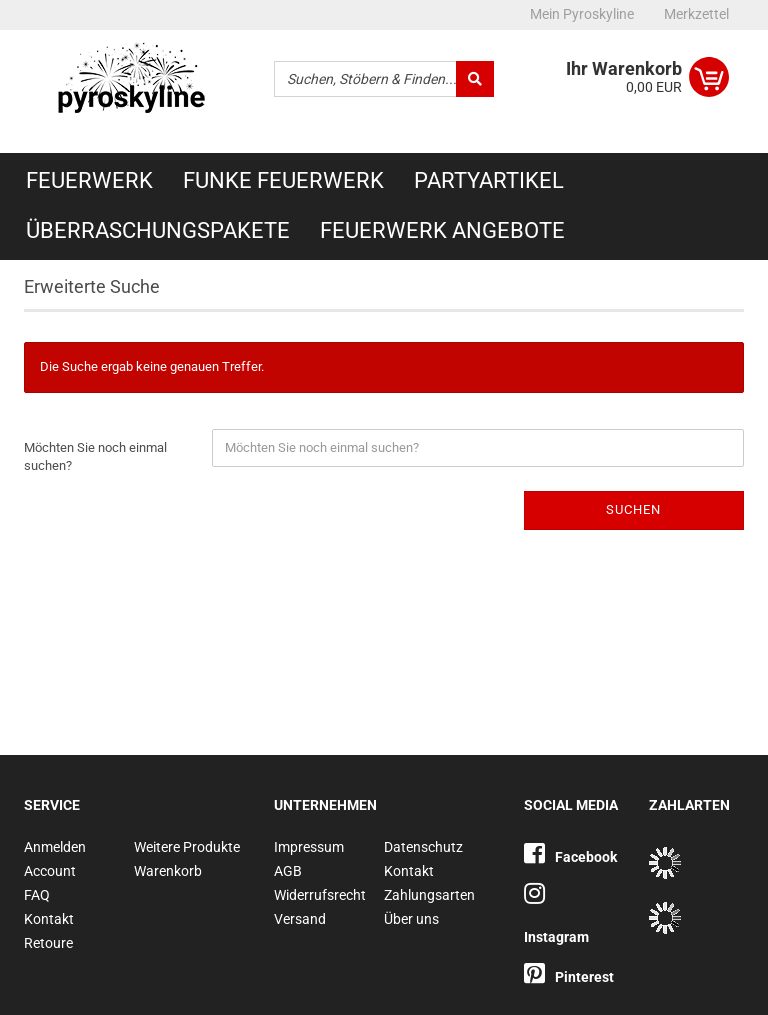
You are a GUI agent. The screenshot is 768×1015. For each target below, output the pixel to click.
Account (50, 871)
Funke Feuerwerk (283, 180)
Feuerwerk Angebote (442, 230)
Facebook (570, 857)
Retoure (48, 943)
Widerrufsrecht (320, 895)
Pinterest (569, 977)
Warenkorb (168, 871)
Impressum (309, 847)
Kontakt (49, 919)
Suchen (633, 509)
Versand (300, 919)
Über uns (411, 919)
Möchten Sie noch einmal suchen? (95, 457)
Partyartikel (489, 180)
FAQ (37, 895)
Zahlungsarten (429, 895)
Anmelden (55, 847)
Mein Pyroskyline (582, 14)
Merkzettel (696, 14)
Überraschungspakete (158, 230)
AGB (288, 871)
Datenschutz (423, 847)
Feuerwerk (89, 180)
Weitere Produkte (187, 847)
